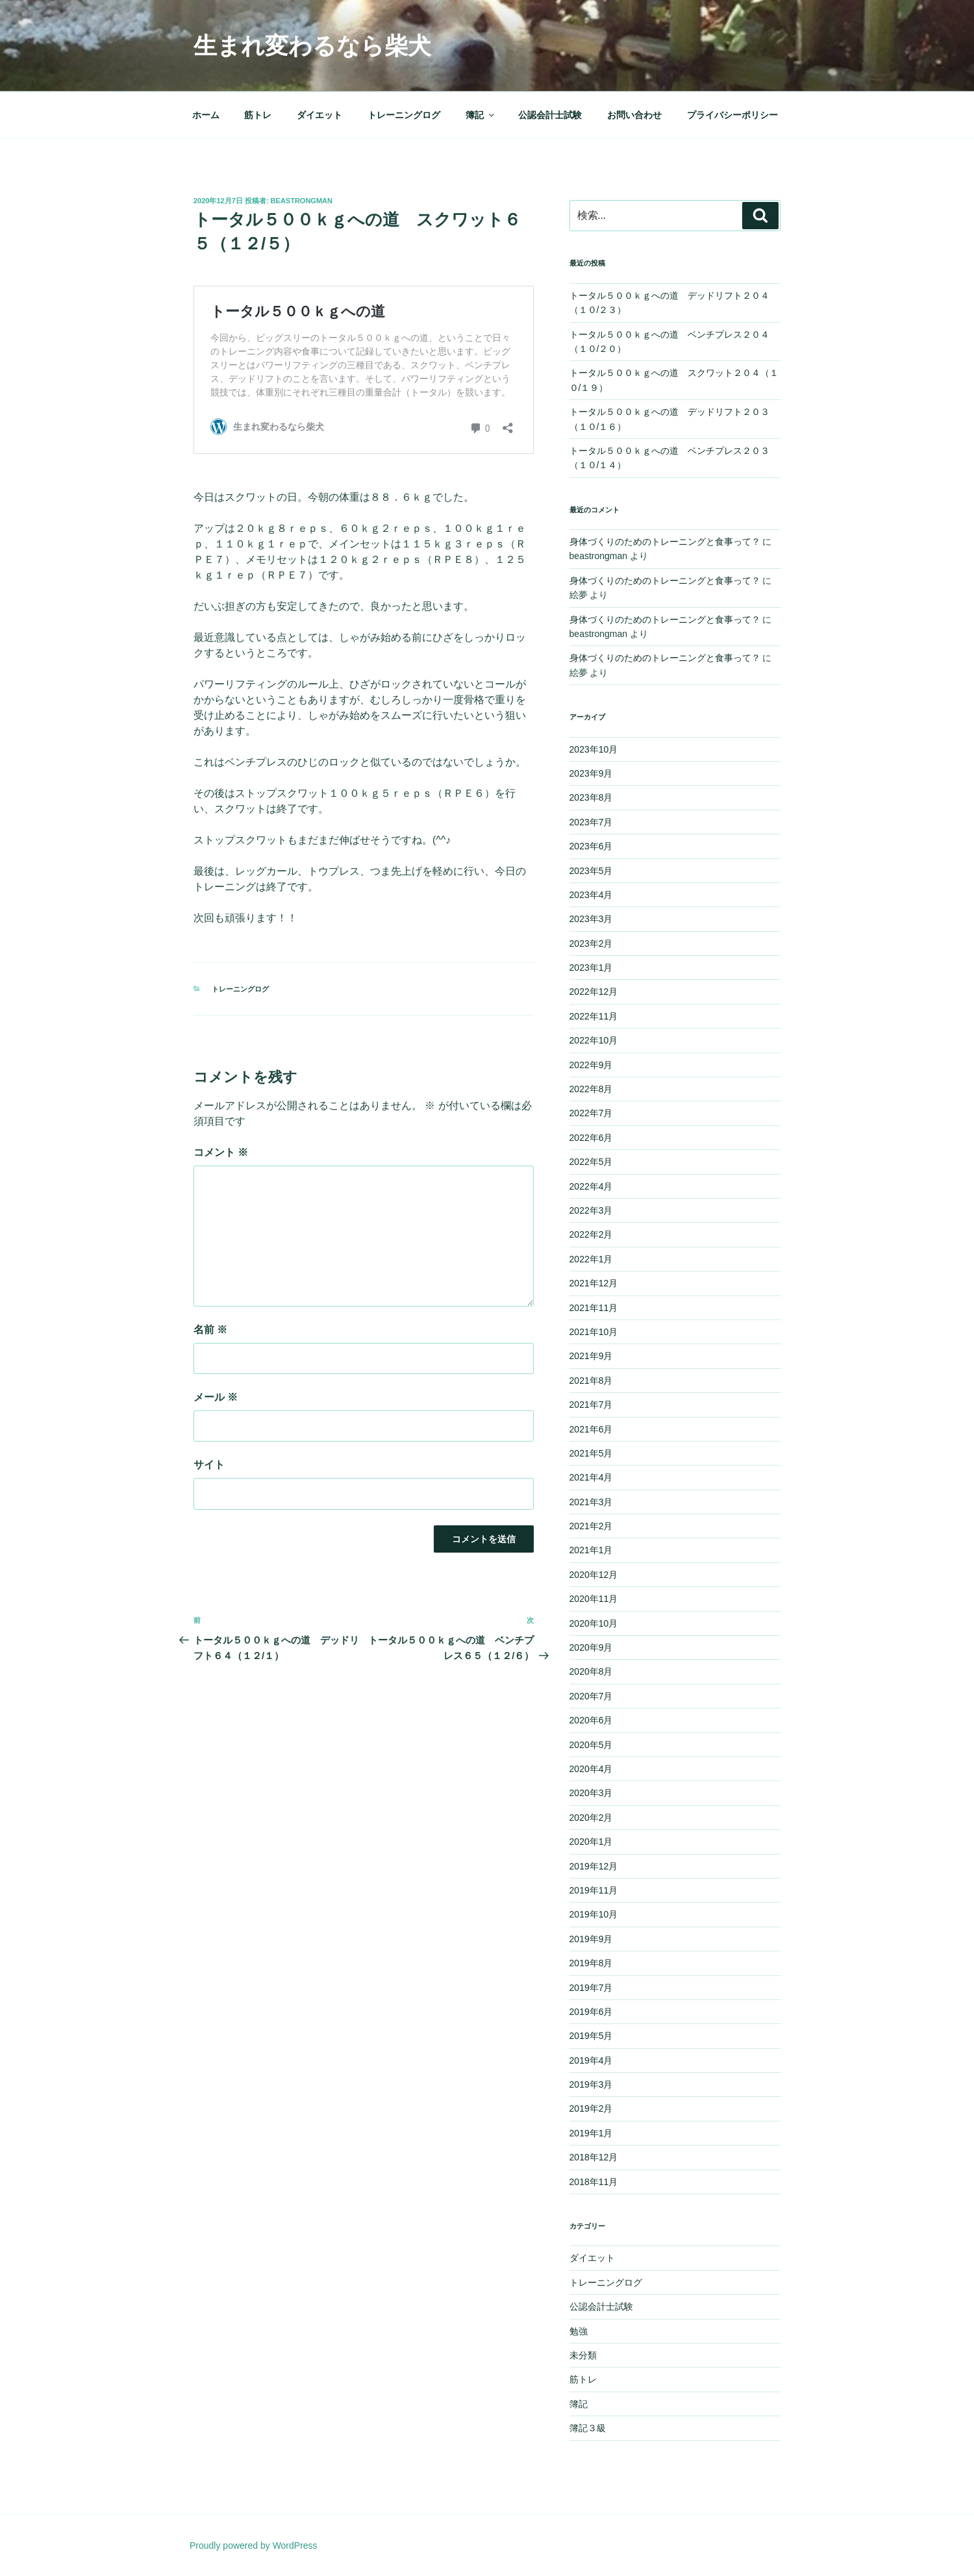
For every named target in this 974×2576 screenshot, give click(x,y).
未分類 (583, 2355)
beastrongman (301, 201)
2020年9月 (591, 1647)
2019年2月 (591, 2108)
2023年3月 (591, 919)
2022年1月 (591, 1259)
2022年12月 (593, 991)
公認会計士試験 (550, 115)
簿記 (481, 115)
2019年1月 (591, 2133)
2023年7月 (591, 822)
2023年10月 (593, 749)
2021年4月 (591, 1477)
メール (216, 1397)
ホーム (205, 115)
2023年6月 (591, 846)
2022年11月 (593, 1016)
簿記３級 (587, 2428)
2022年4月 (591, 1186)
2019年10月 (593, 1914)
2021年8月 (591, 1380)
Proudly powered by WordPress (254, 2545)
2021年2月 (591, 1526)
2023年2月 (591, 943)
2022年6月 (591, 1137)
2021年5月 (591, 1453)
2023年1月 (591, 967)
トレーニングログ (404, 115)
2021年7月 (591, 1404)
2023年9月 (591, 773)
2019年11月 (593, 1890)
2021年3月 (591, 1502)
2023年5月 (591, 871)
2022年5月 (591, 1162)
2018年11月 (593, 2182)
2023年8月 (591, 797)
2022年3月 (591, 1210)
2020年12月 (593, 1574)
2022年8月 (591, 1089)
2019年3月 (591, 2084)
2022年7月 (591, 1113)
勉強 (578, 2331)
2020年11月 (593, 1599)
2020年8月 (591, 1671)
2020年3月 (591, 1793)
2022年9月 (591, 1065)
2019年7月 (591, 1987)
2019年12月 (593, 1866)
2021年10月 (593, 1332)
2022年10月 (593, 1040)
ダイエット (319, 115)
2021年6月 (591, 1429)
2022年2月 (591, 1234)
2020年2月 (591, 1817)
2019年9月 (591, 1939)
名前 (210, 1329)
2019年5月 (591, 2036)
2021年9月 (591, 1356)
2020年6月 (591, 1720)
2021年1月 (591, 1550)
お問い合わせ (634, 115)
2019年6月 (591, 2012)
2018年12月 (593, 2157)
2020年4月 (591, 1769)
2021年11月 (593, 1308)
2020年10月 (593, 1623)
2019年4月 (591, 2060)
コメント (221, 1152)
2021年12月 (593, 1283)
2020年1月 (591, 1841)
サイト (209, 1464)
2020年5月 (591, 1745)
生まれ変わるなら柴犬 (312, 45)
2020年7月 (591, 1696)
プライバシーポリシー (732, 115)
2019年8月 (591, 1963)
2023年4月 (591, 895)
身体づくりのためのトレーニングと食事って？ (664, 541)
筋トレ (257, 115)
